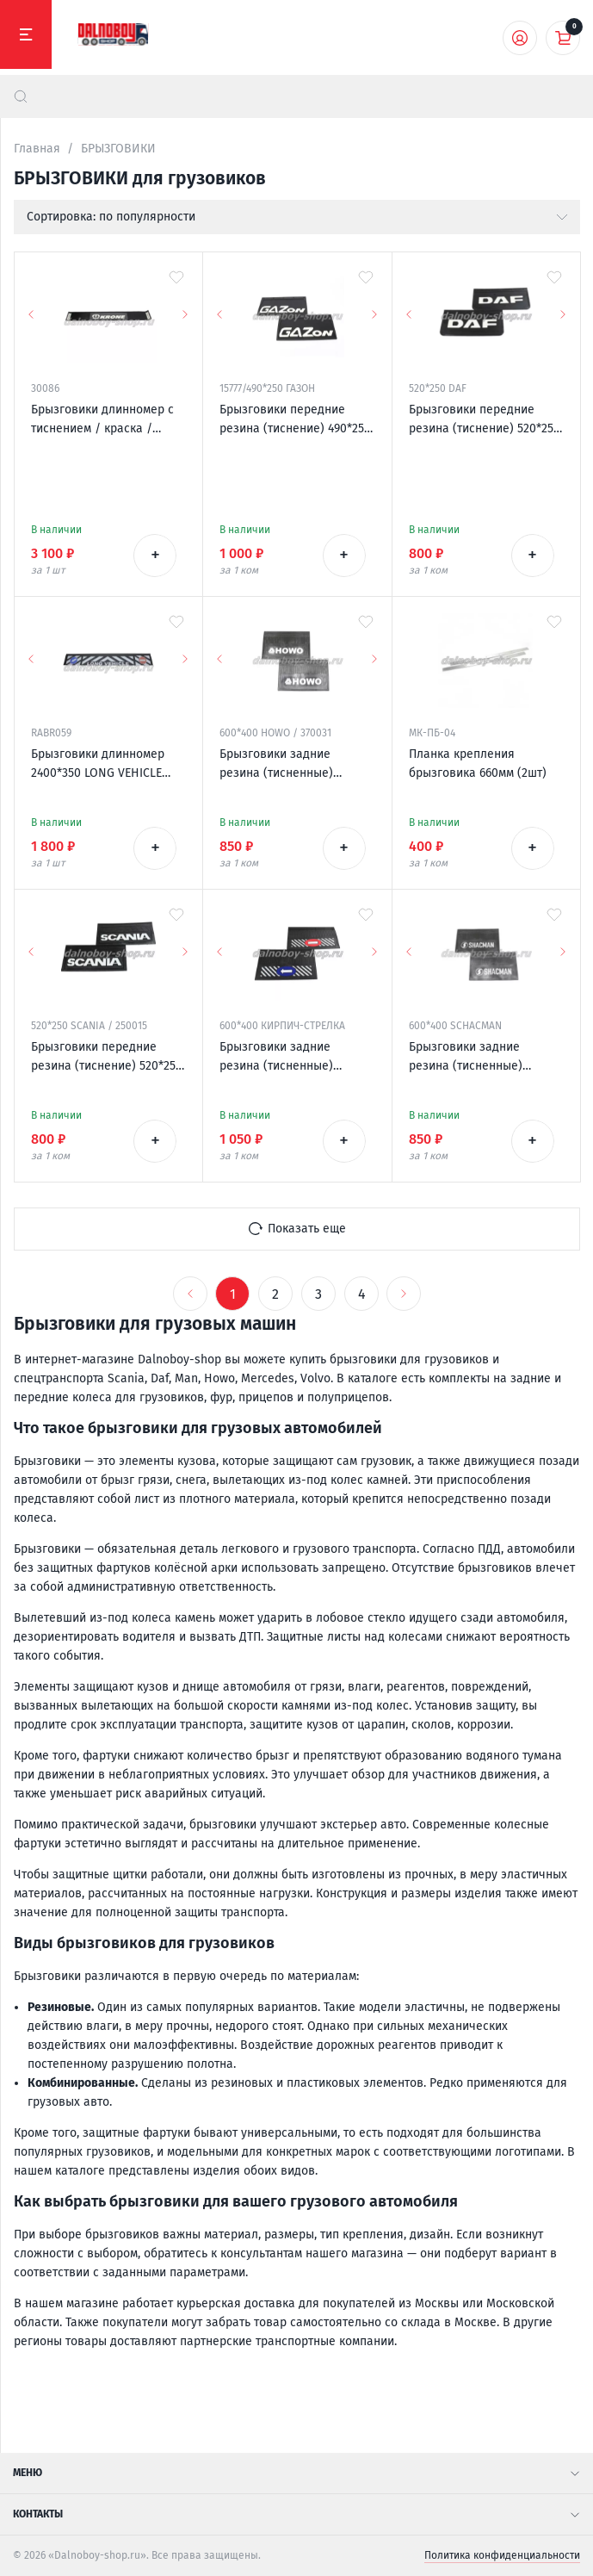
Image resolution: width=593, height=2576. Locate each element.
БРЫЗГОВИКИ (118, 148)
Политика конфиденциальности (502, 2555)
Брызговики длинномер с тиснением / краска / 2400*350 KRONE (102, 420)
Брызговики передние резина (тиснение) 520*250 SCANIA (106, 1058)
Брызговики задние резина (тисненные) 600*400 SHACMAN (465, 1058)
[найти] (20, 96)
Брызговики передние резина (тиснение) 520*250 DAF (484, 420)
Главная (37, 148)
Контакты (296, 2514)
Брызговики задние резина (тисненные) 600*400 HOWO (276, 765)
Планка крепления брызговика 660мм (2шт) (478, 763)
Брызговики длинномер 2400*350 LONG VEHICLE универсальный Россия (97, 765)
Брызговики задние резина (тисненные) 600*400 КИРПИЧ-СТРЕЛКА (293, 1058)
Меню (296, 2473)
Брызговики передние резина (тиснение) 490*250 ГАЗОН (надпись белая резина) (295, 420)
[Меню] (26, 34)
